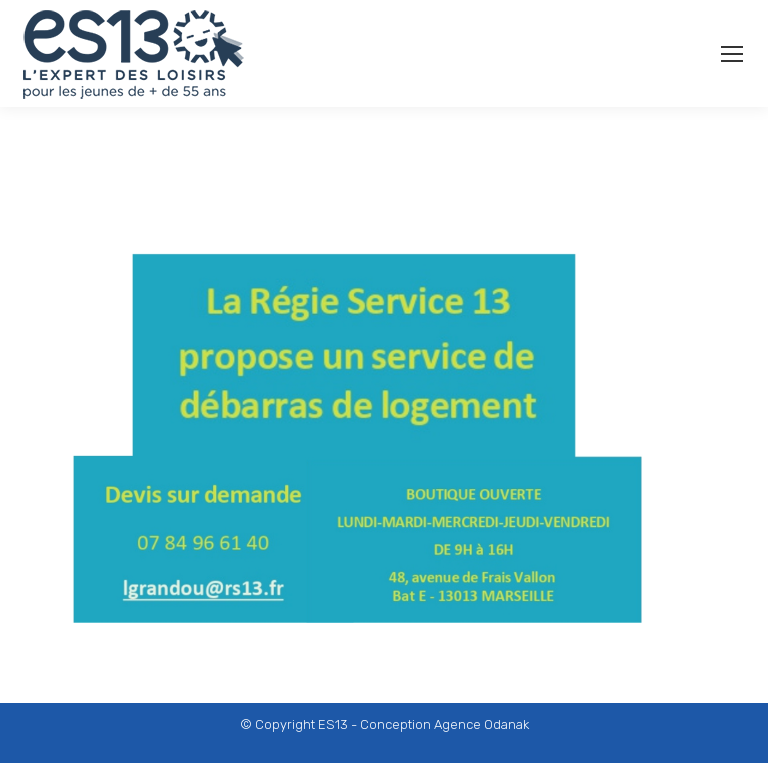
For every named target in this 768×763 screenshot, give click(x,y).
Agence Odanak (481, 724)
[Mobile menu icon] (732, 54)
